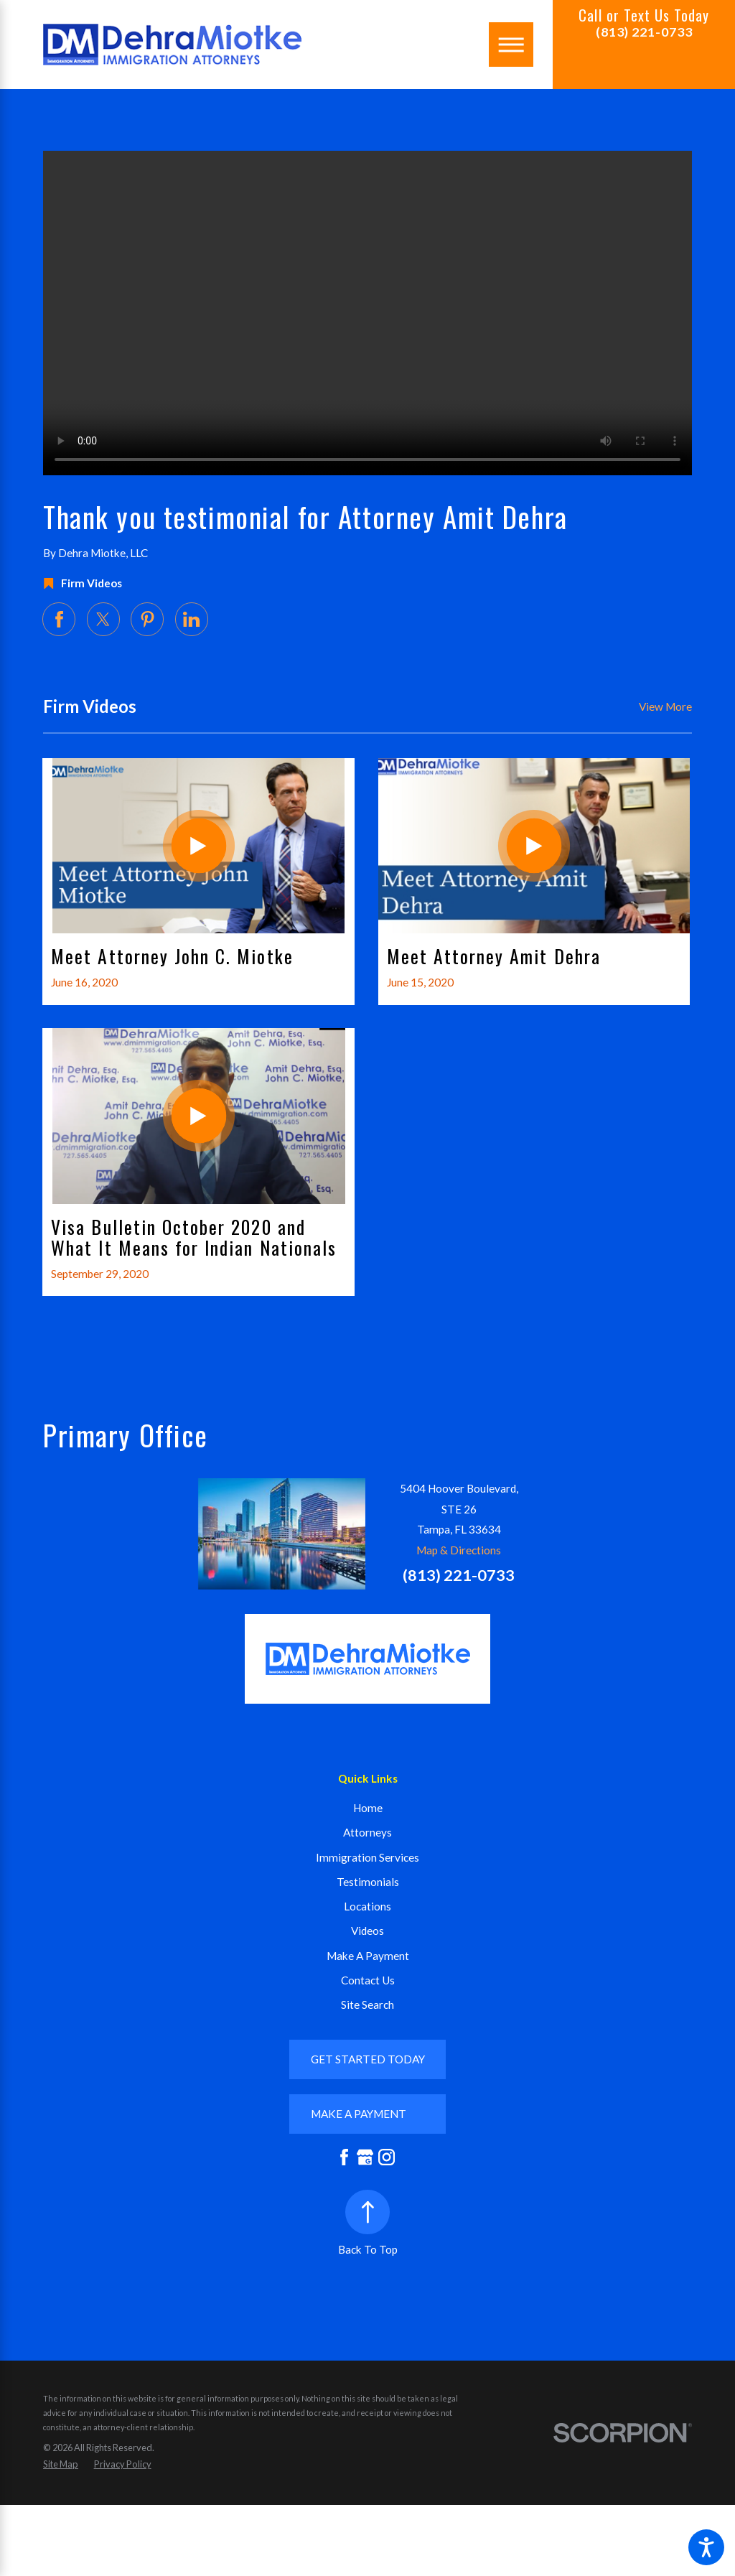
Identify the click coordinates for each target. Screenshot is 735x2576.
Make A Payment (368, 1955)
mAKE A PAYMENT (358, 2113)
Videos (367, 1930)
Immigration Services (367, 1857)
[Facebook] (344, 2157)
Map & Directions (458, 1550)
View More (665, 706)
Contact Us (368, 1980)
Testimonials (368, 1881)
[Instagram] (386, 2157)
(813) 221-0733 (644, 31)
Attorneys (367, 1832)
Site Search (367, 2004)
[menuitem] (367, 1808)
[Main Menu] (511, 44)
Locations (367, 1906)
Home (368, 1807)
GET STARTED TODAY (368, 2059)
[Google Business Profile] (365, 2157)
